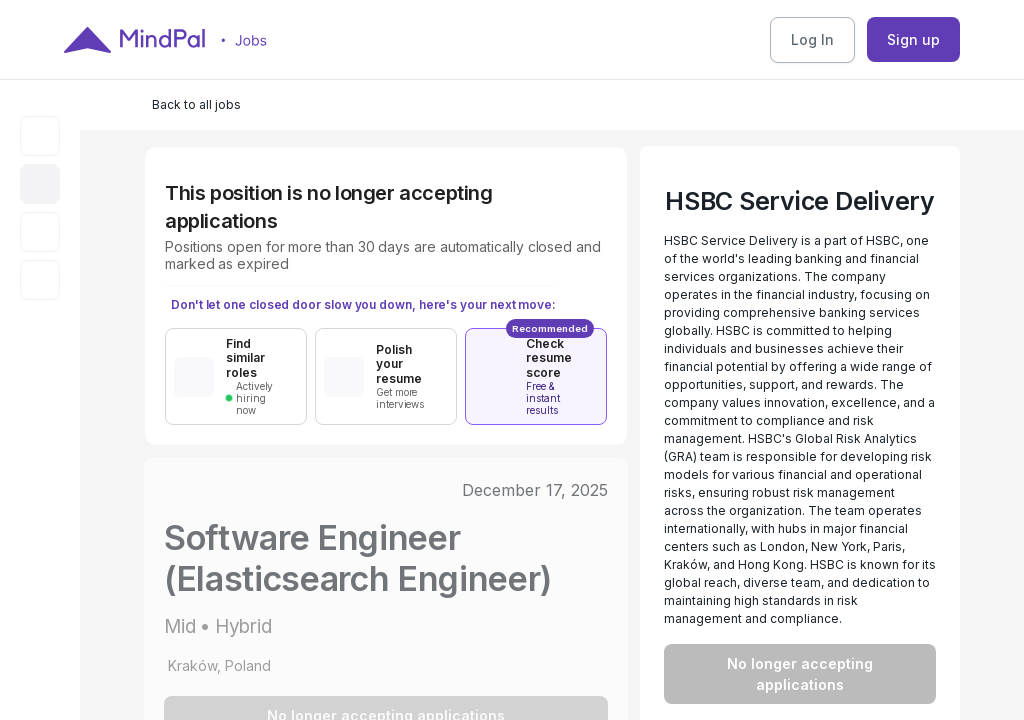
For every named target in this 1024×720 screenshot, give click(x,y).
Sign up (913, 39)
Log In (812, 39)
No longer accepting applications (800, 674)
